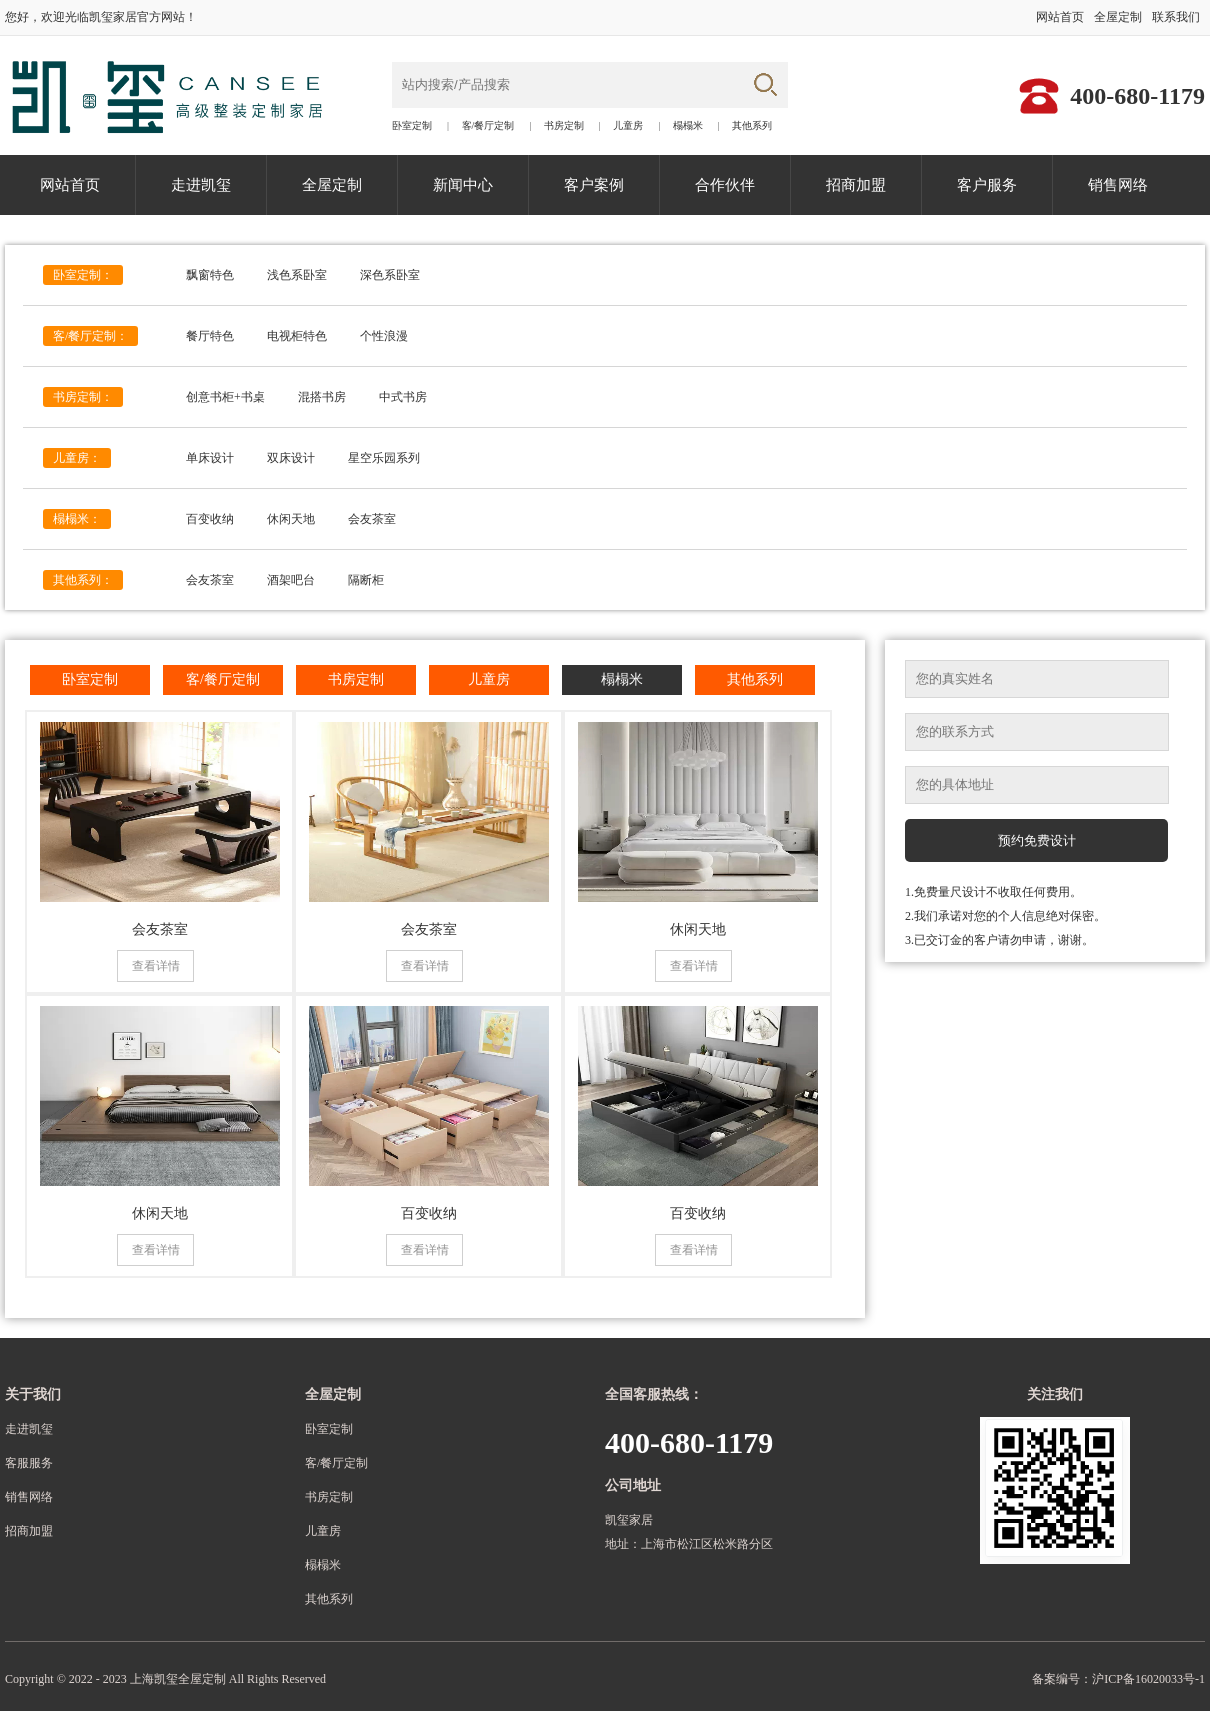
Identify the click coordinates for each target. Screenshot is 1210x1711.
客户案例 (594, 185)
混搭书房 (322, 397)
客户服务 (987, 185)
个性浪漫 (384, 336)
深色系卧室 (390, 275)
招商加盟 (856, 185)
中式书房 (403, 397)
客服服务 (29, 1463)
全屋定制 (1118, 17)
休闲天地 (291, 519)
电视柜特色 (297, 336)
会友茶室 (372, 519)
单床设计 (210, 458)
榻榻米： (77, 519)
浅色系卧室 (297, 275)
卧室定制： (83, 275)
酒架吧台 (291, 580)
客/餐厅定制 (488, 126)
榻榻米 (688, 126)
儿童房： (77, 458)
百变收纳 (210, 519)
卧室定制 (412, 126)
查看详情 (156, 966)
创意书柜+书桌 (225, 397)
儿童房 (628, 126)
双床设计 (291, 458)
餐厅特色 (210, 336)
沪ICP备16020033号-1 (1148, 1679)
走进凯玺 (201, 185)
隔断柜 (366, 580)
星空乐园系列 (384, 458)
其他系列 (752, 126)
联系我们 (1176, 17)
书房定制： (83, 397)
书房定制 (564, 126)
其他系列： (83, 580)
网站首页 (1060, 17)
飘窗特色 (210, 275)
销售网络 (1118, 185)
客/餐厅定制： (90, 336)
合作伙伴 (725, 185)
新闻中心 (463, 185)
